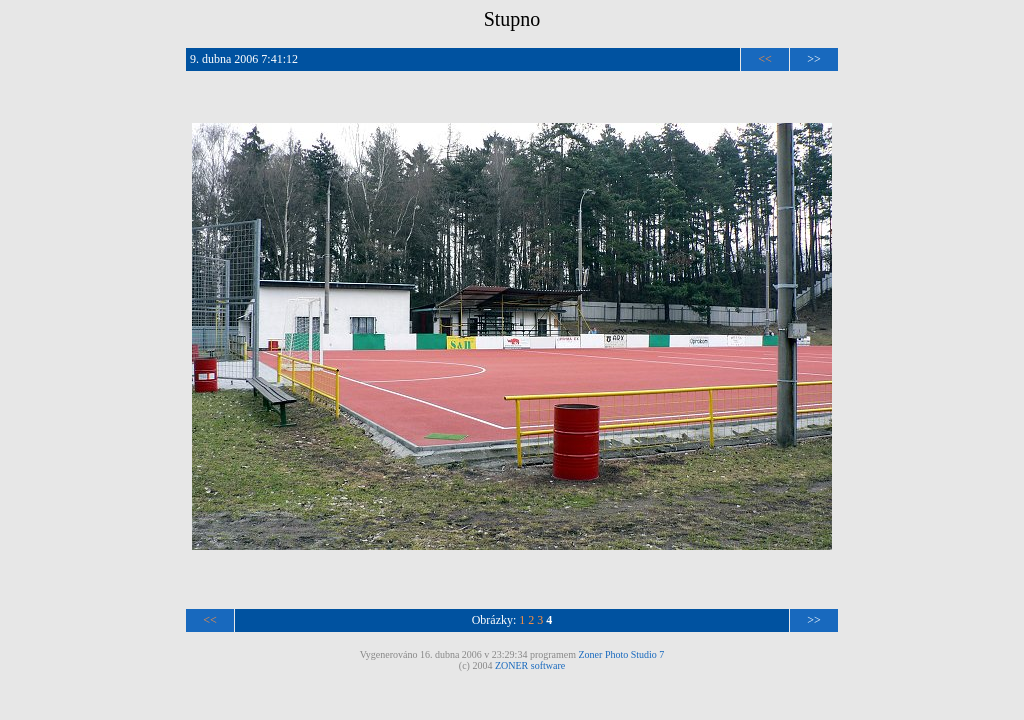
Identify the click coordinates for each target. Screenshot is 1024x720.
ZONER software (530, 665)
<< (765, 59)
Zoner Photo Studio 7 (622, 654)
